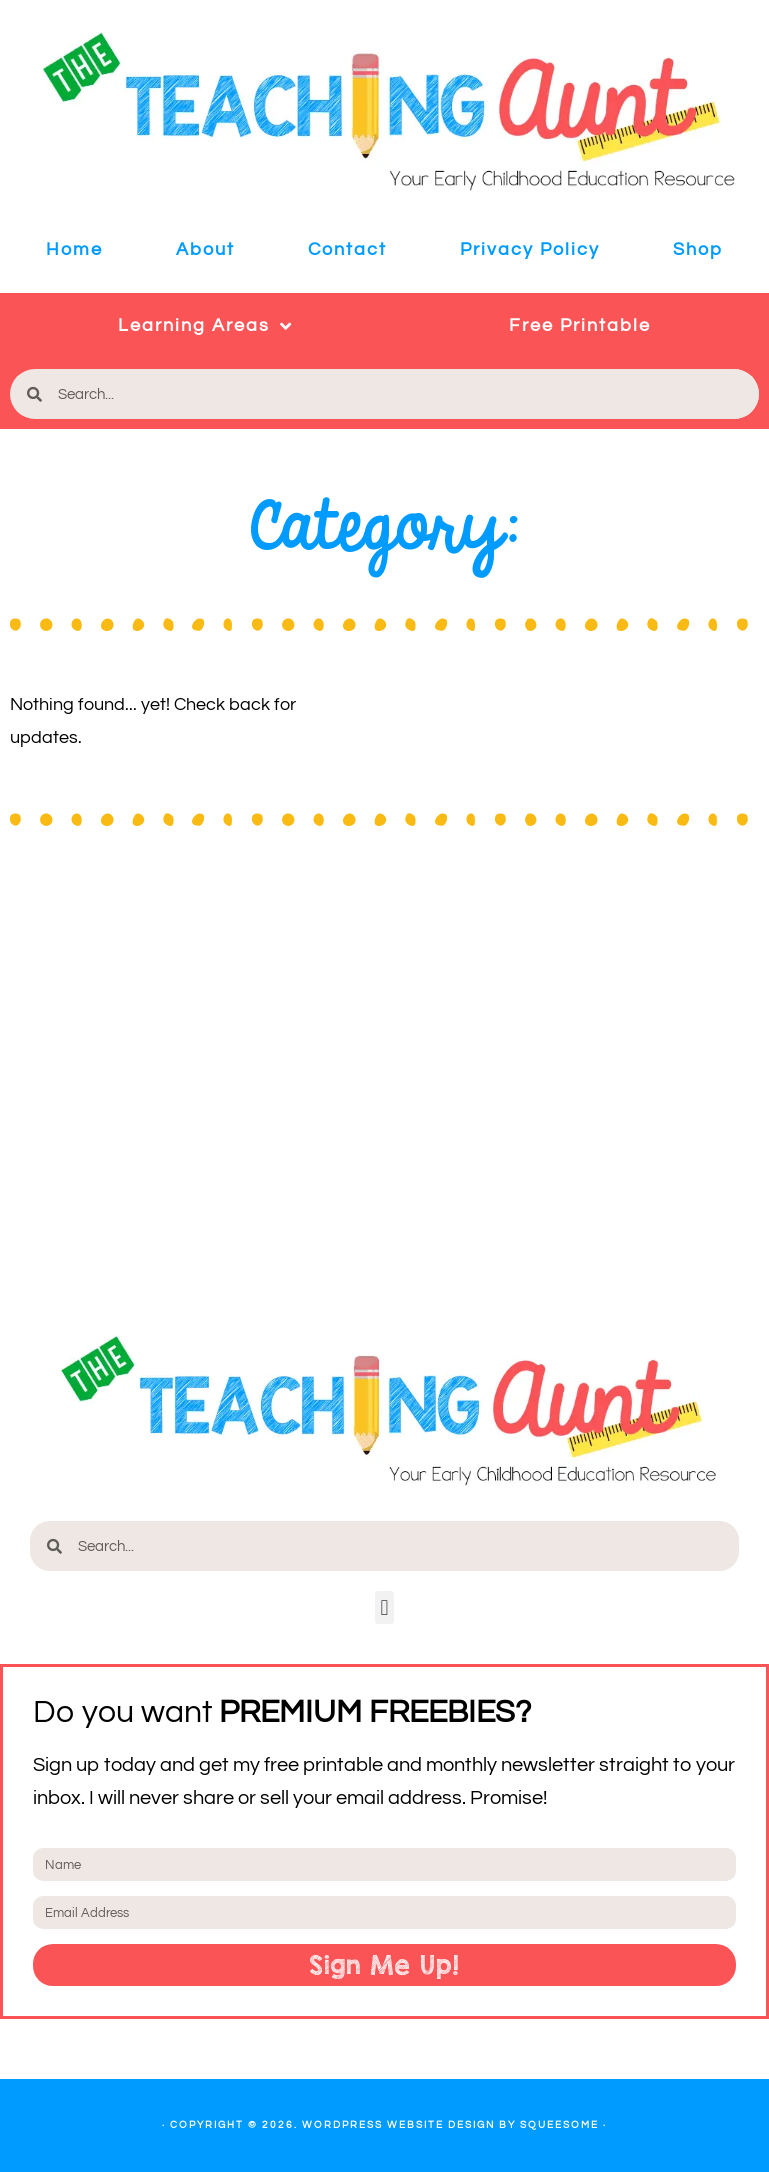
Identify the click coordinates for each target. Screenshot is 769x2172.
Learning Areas (205, 326)
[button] (384, 1607)
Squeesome (559, 2125)
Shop (698, 249)
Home (74, 249)
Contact (347, 249)
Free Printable (580, 325)
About (205, 249)
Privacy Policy (530, 249)
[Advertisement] (384, 1084)
